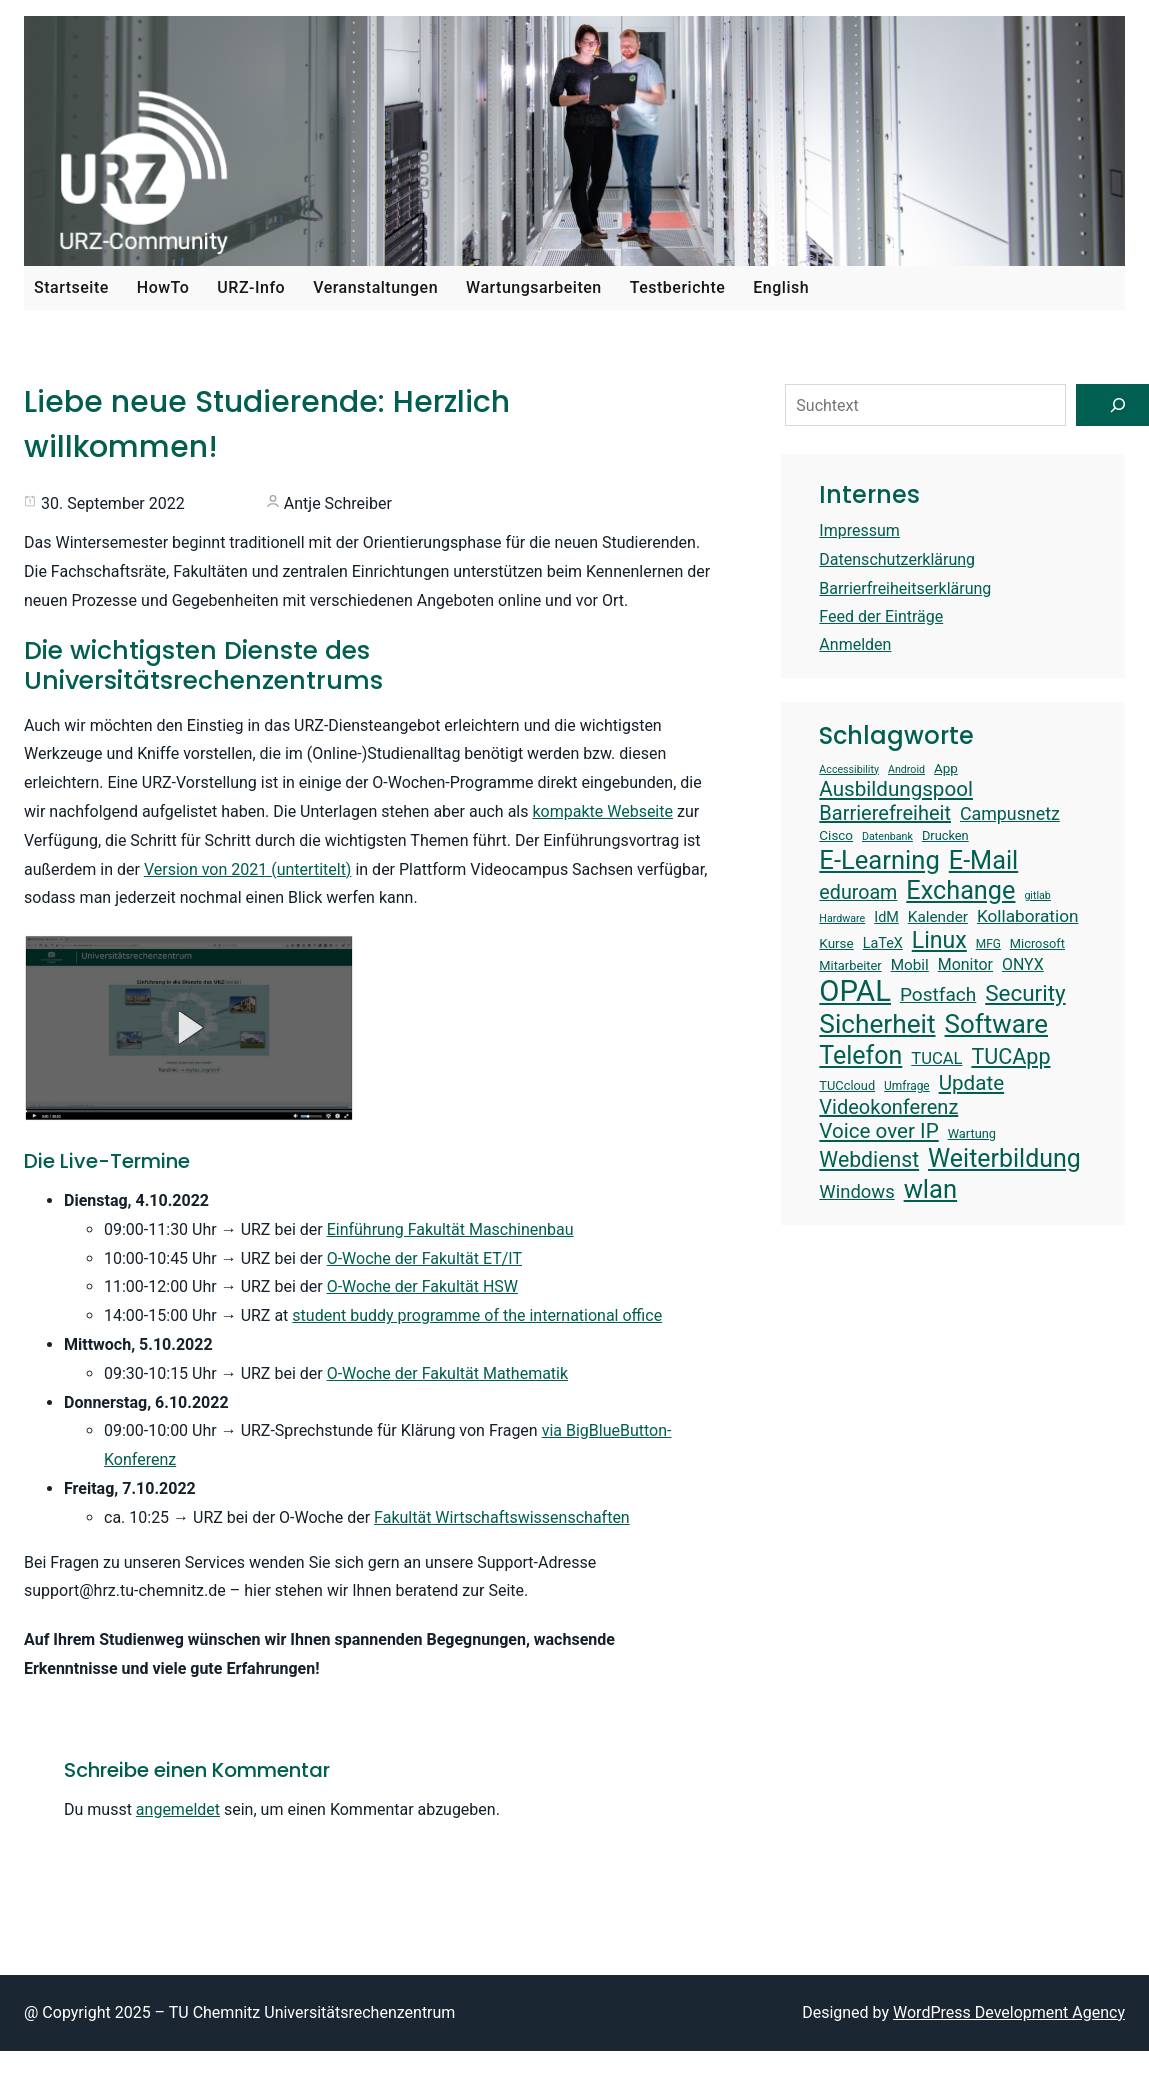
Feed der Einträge (881, 616)
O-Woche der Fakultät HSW (422, 1286)
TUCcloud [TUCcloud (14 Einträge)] (847, 1085)
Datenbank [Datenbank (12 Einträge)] (887, 837)
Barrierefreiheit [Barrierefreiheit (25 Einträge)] (885, 813)
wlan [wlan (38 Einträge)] (931, 1189)
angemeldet (178, 1809)
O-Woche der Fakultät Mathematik (447, 1373)
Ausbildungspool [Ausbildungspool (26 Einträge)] (896, 789)
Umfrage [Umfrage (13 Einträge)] (907, 1086)
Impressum (859, 530)
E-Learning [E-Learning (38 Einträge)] (879, 860)
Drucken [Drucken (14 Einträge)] (945, 835)
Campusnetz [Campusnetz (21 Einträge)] (1010, 813)
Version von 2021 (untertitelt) (248, 869)
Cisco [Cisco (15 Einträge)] (836, 835)
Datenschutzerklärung (897, 559)
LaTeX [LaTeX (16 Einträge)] (883, 943)
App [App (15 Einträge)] (946, 768)
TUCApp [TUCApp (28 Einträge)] (1010, 1056)
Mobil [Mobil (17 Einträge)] (910, 965)
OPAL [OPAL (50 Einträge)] (855, 991)
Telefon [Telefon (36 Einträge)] (860, 1055)
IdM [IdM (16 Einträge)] (886, 917)
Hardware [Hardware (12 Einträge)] (842, 919)
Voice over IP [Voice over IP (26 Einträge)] (878, 1131)
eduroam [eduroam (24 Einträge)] (858, 892)
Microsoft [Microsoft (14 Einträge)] (1037, 943)
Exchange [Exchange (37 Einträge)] (960, 890)
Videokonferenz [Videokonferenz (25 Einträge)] (888, 1107)
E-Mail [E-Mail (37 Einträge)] (983, 860)
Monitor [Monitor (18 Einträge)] (965, 964)
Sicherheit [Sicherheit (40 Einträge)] (877, 1024)
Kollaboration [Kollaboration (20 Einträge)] (1027, 916)
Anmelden (855, 644)
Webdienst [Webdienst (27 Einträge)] (869, 1159)
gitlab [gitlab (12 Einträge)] (1037, 896)
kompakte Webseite (602, 811)
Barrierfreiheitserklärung (905, 588)
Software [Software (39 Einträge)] (996, 1024)
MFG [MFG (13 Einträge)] (988, 944)
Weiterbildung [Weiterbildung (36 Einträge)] (1004, 1158)
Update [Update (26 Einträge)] (971, 1083)
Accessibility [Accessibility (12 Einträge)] (849, 770)
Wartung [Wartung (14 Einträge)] (972, 1133)
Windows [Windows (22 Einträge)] (856, 1192)
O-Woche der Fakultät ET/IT (424, 1258)
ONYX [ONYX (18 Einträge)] (1023, 964)
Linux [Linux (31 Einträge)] (939, 940)
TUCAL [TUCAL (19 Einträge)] (936, 1058)
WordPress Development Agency (1009, 2012)
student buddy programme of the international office (477, 1315)
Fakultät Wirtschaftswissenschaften (502, 1517)
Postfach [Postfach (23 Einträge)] (938, 995)
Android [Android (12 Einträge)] (906, 770)
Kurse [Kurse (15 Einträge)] (836, 943)
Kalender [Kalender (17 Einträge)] (938, 917)
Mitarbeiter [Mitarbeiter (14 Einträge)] (850, 965)
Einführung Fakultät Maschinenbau (450, 1229)
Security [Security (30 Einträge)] (1025, 993)
